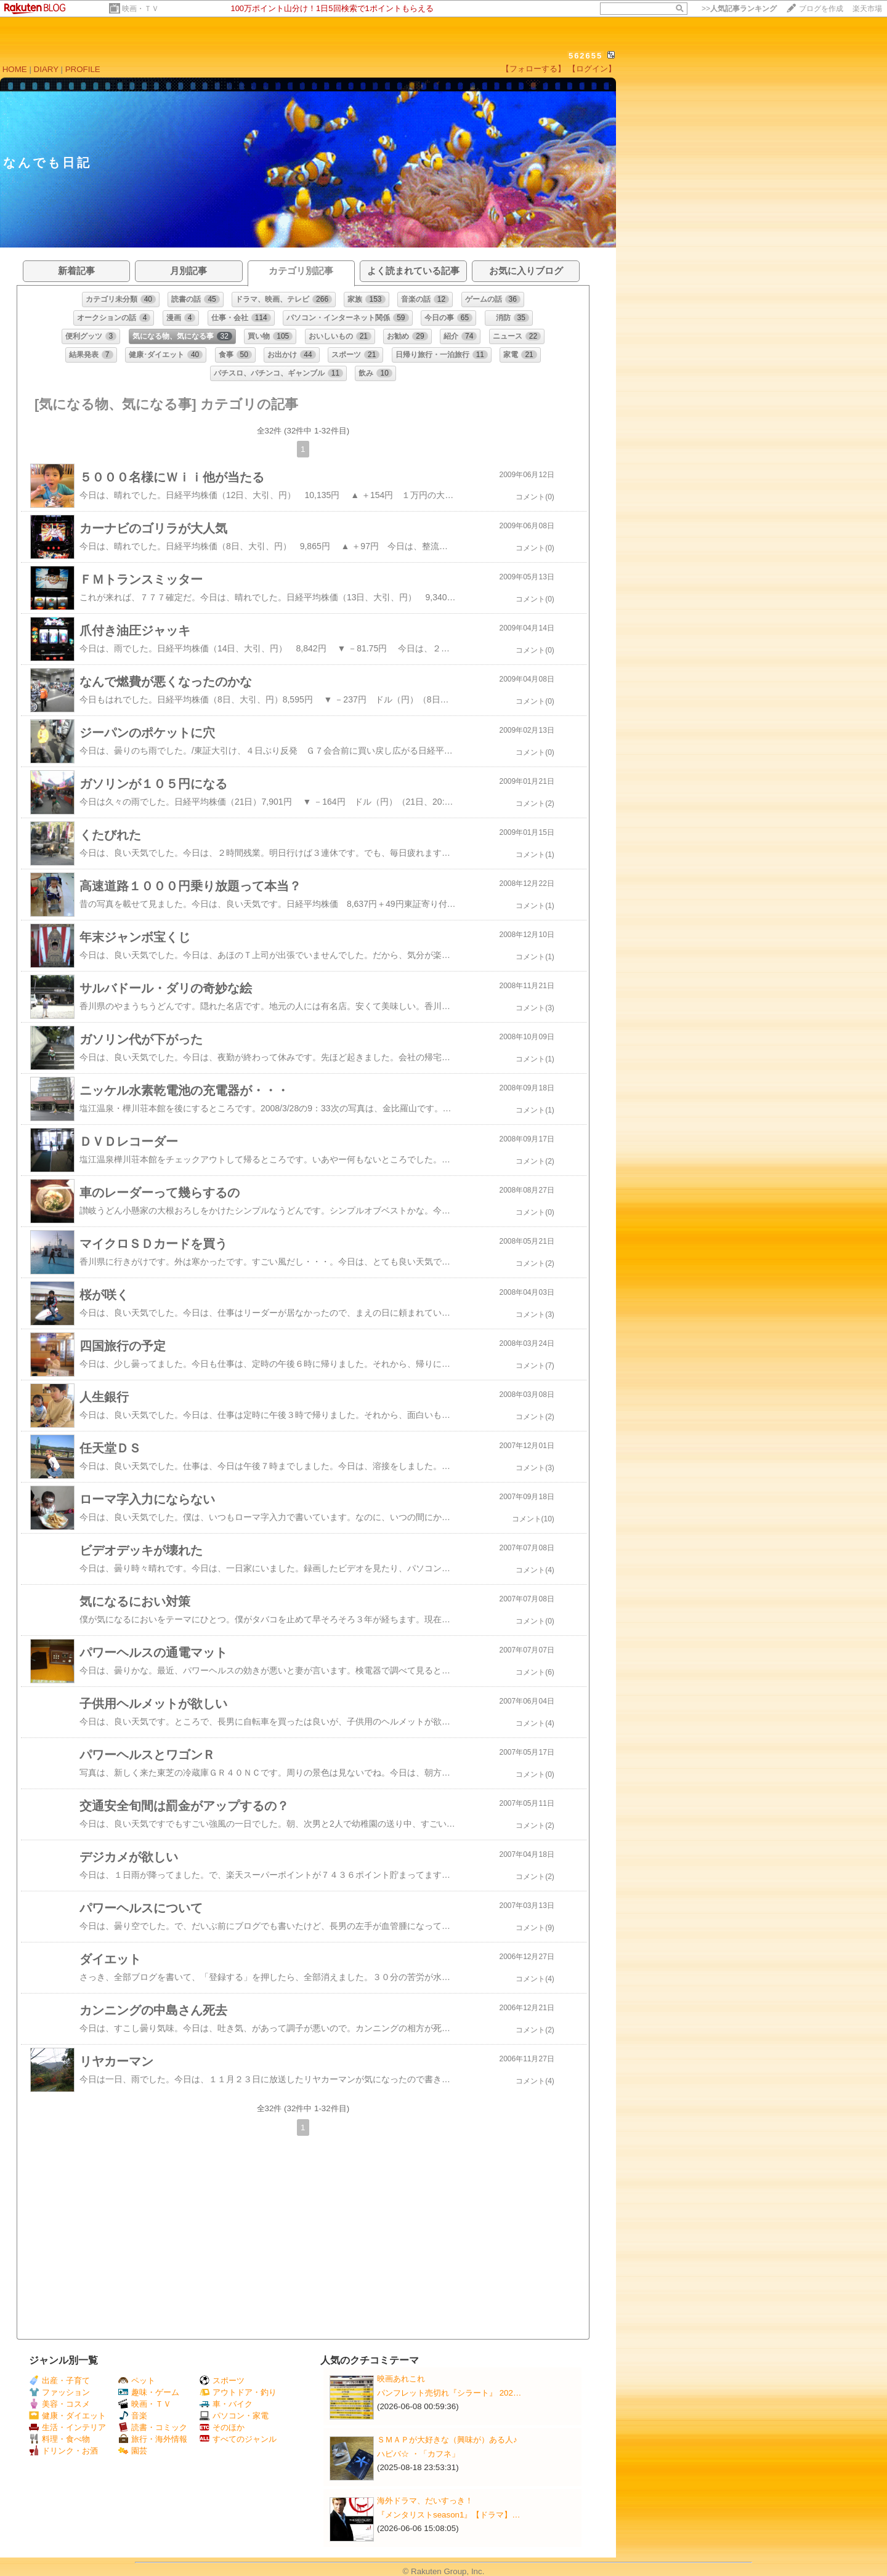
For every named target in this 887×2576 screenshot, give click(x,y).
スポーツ (222, 2380)
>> (739, 8)
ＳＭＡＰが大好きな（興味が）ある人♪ (447, 2439)
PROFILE (82, 69)
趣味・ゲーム (148, 2392)
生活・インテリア (67, 2427)
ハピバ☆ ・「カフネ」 (418, 2453)
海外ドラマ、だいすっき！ (425, 2500)
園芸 (132, 2450)
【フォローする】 (533, 68)
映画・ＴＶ (140, 8)
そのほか (222, 2427)
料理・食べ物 (59, 2439)
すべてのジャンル (238, 2439)
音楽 (132, 2415)
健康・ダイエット (67, 2415)
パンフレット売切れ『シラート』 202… (449, 2392)
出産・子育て (59, 2380)
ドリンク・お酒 (63, 2450)
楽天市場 (867, 8)
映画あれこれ (401, 2378)
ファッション (59, 2392)
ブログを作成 (821, 8)
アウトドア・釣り (238, 2392)
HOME (14, 69)
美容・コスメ (59, 2404)
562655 (585, 55)
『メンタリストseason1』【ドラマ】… (448, 2514)
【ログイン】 (592, 68)
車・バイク (226, 2404)
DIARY (46, 69)
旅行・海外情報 (152, 2439)
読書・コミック (152, 2427)
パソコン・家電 (234, 2415)
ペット (136, 2380)
